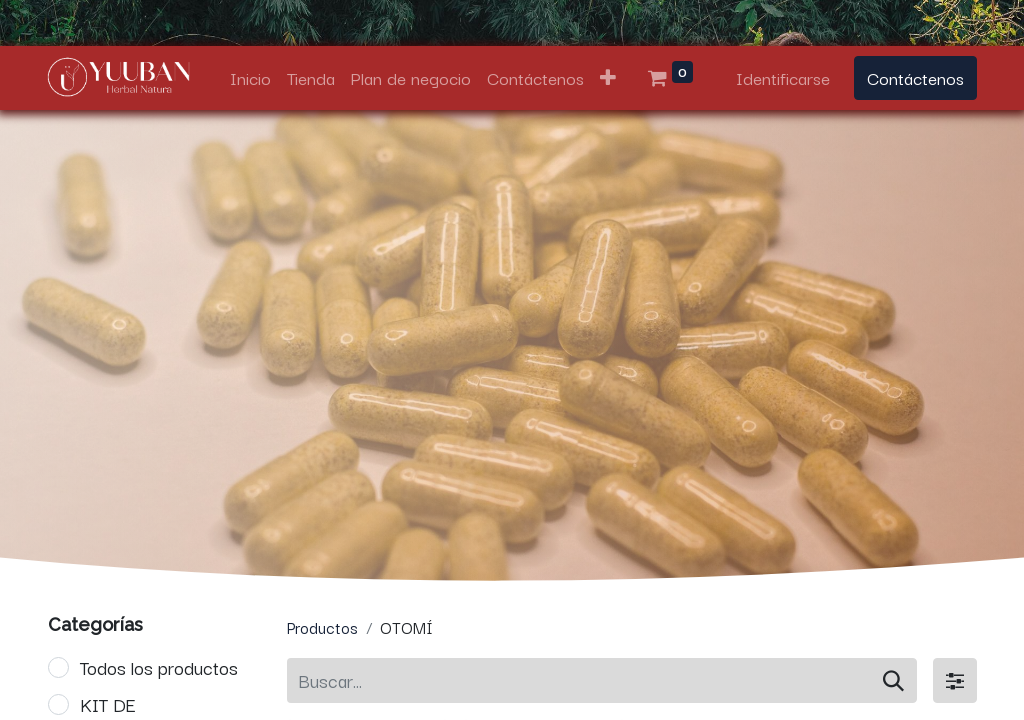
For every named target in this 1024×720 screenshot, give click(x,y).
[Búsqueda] (893, 680)
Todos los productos (159, 667)
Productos (322, 627)
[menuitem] (250, 78)
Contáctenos (915, 77)
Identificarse (783, 77)
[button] (608, 78)
